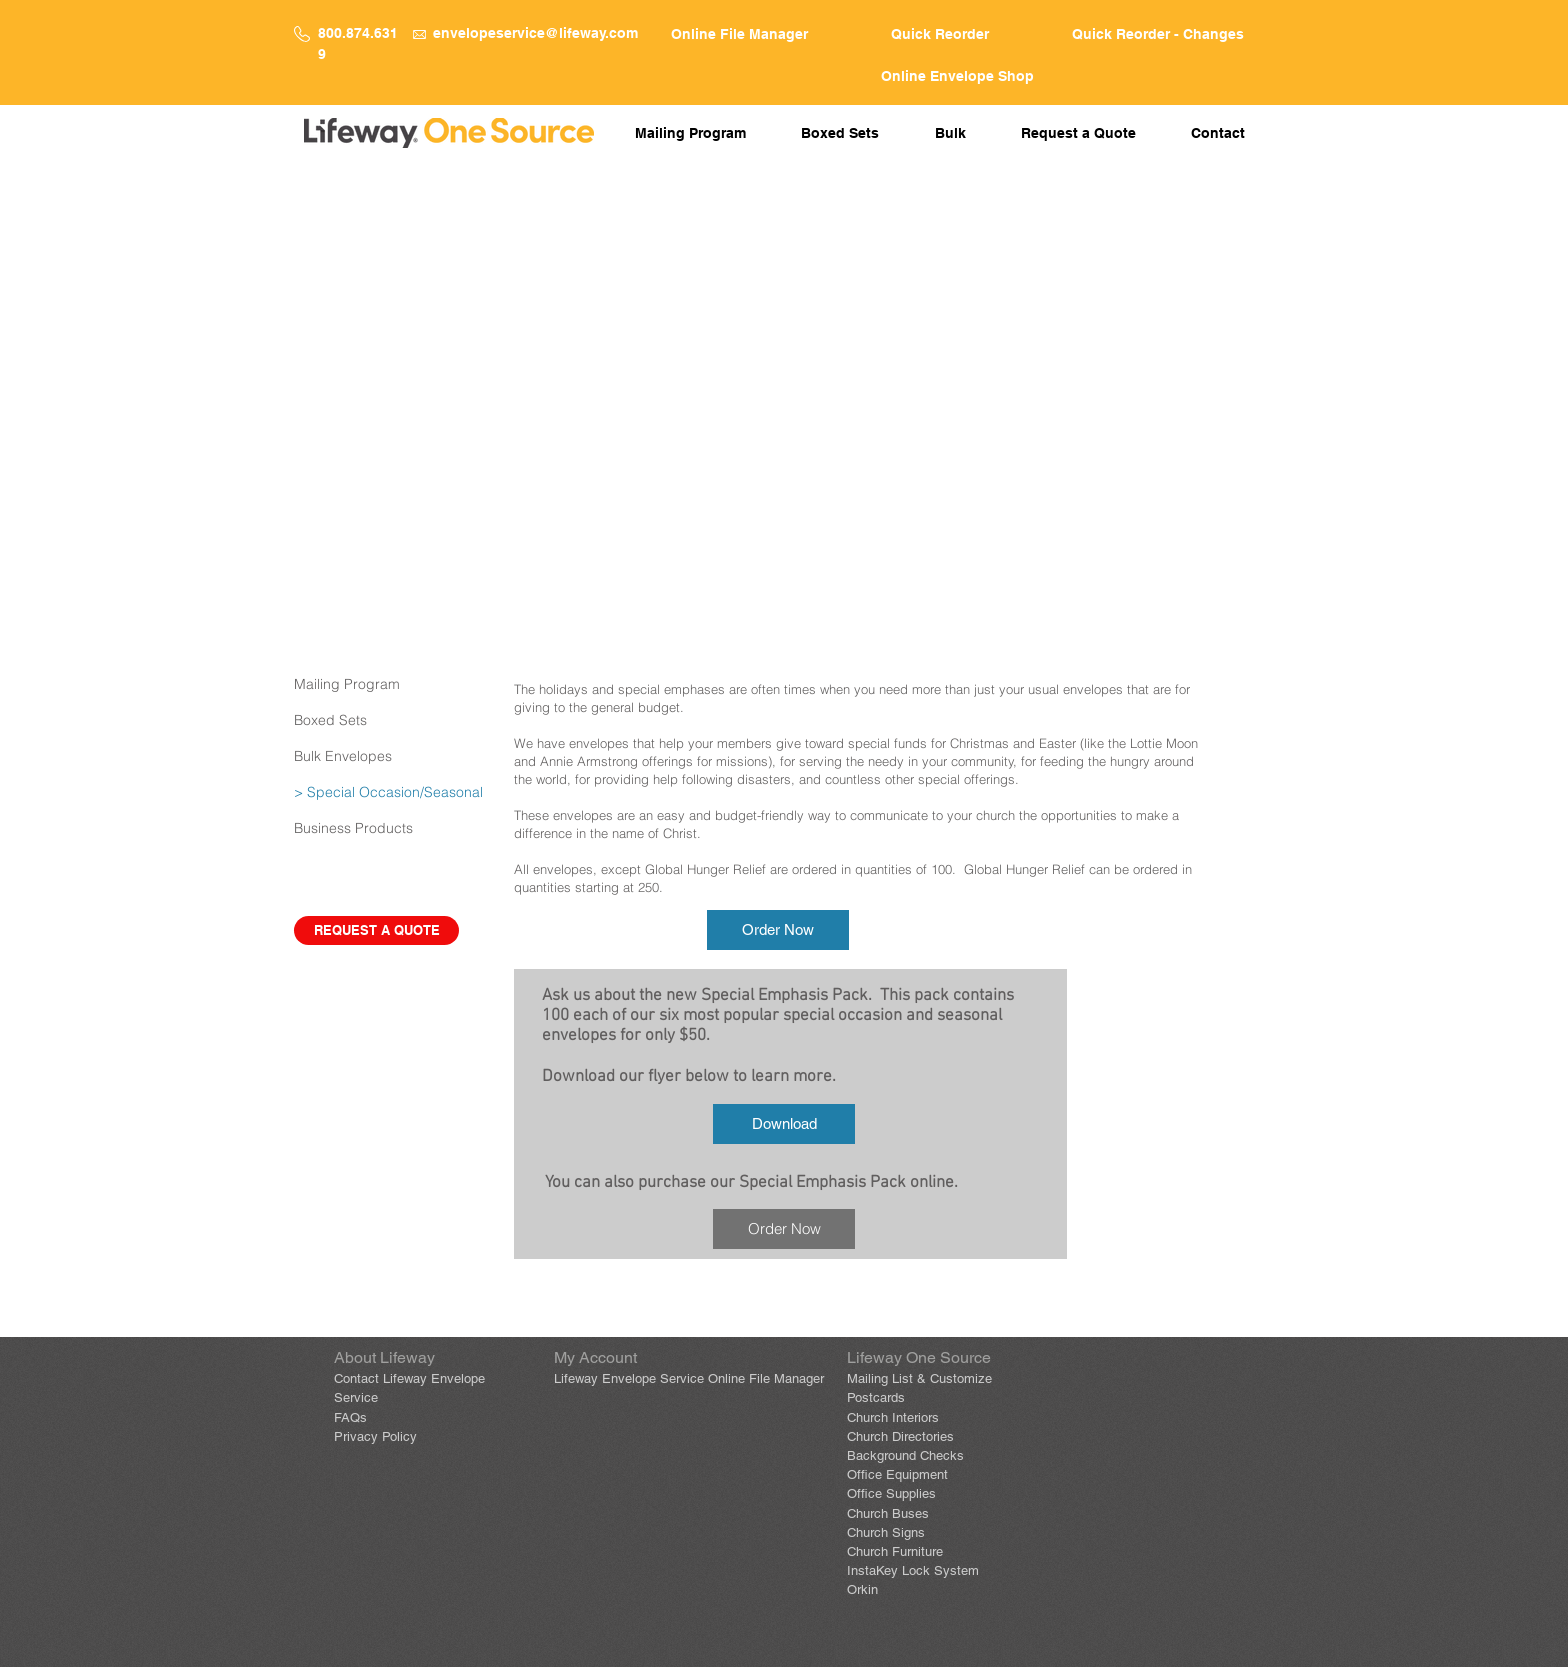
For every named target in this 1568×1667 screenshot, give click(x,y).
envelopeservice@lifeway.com (535, 33)
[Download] (784, 1124)
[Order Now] (778, 930)
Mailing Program (347, 684)
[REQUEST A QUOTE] (376, 930)
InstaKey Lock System (913, 1570)
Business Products (353, 828)
